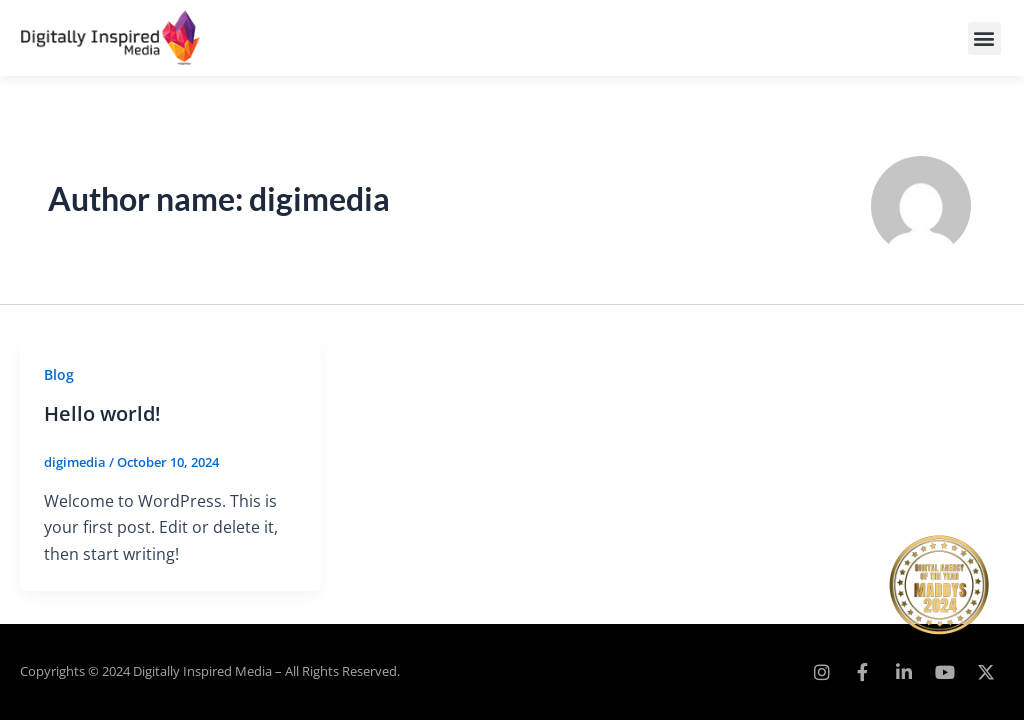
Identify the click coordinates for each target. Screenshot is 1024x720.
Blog (59, 374)
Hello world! (102, 413)
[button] (984, 38)
